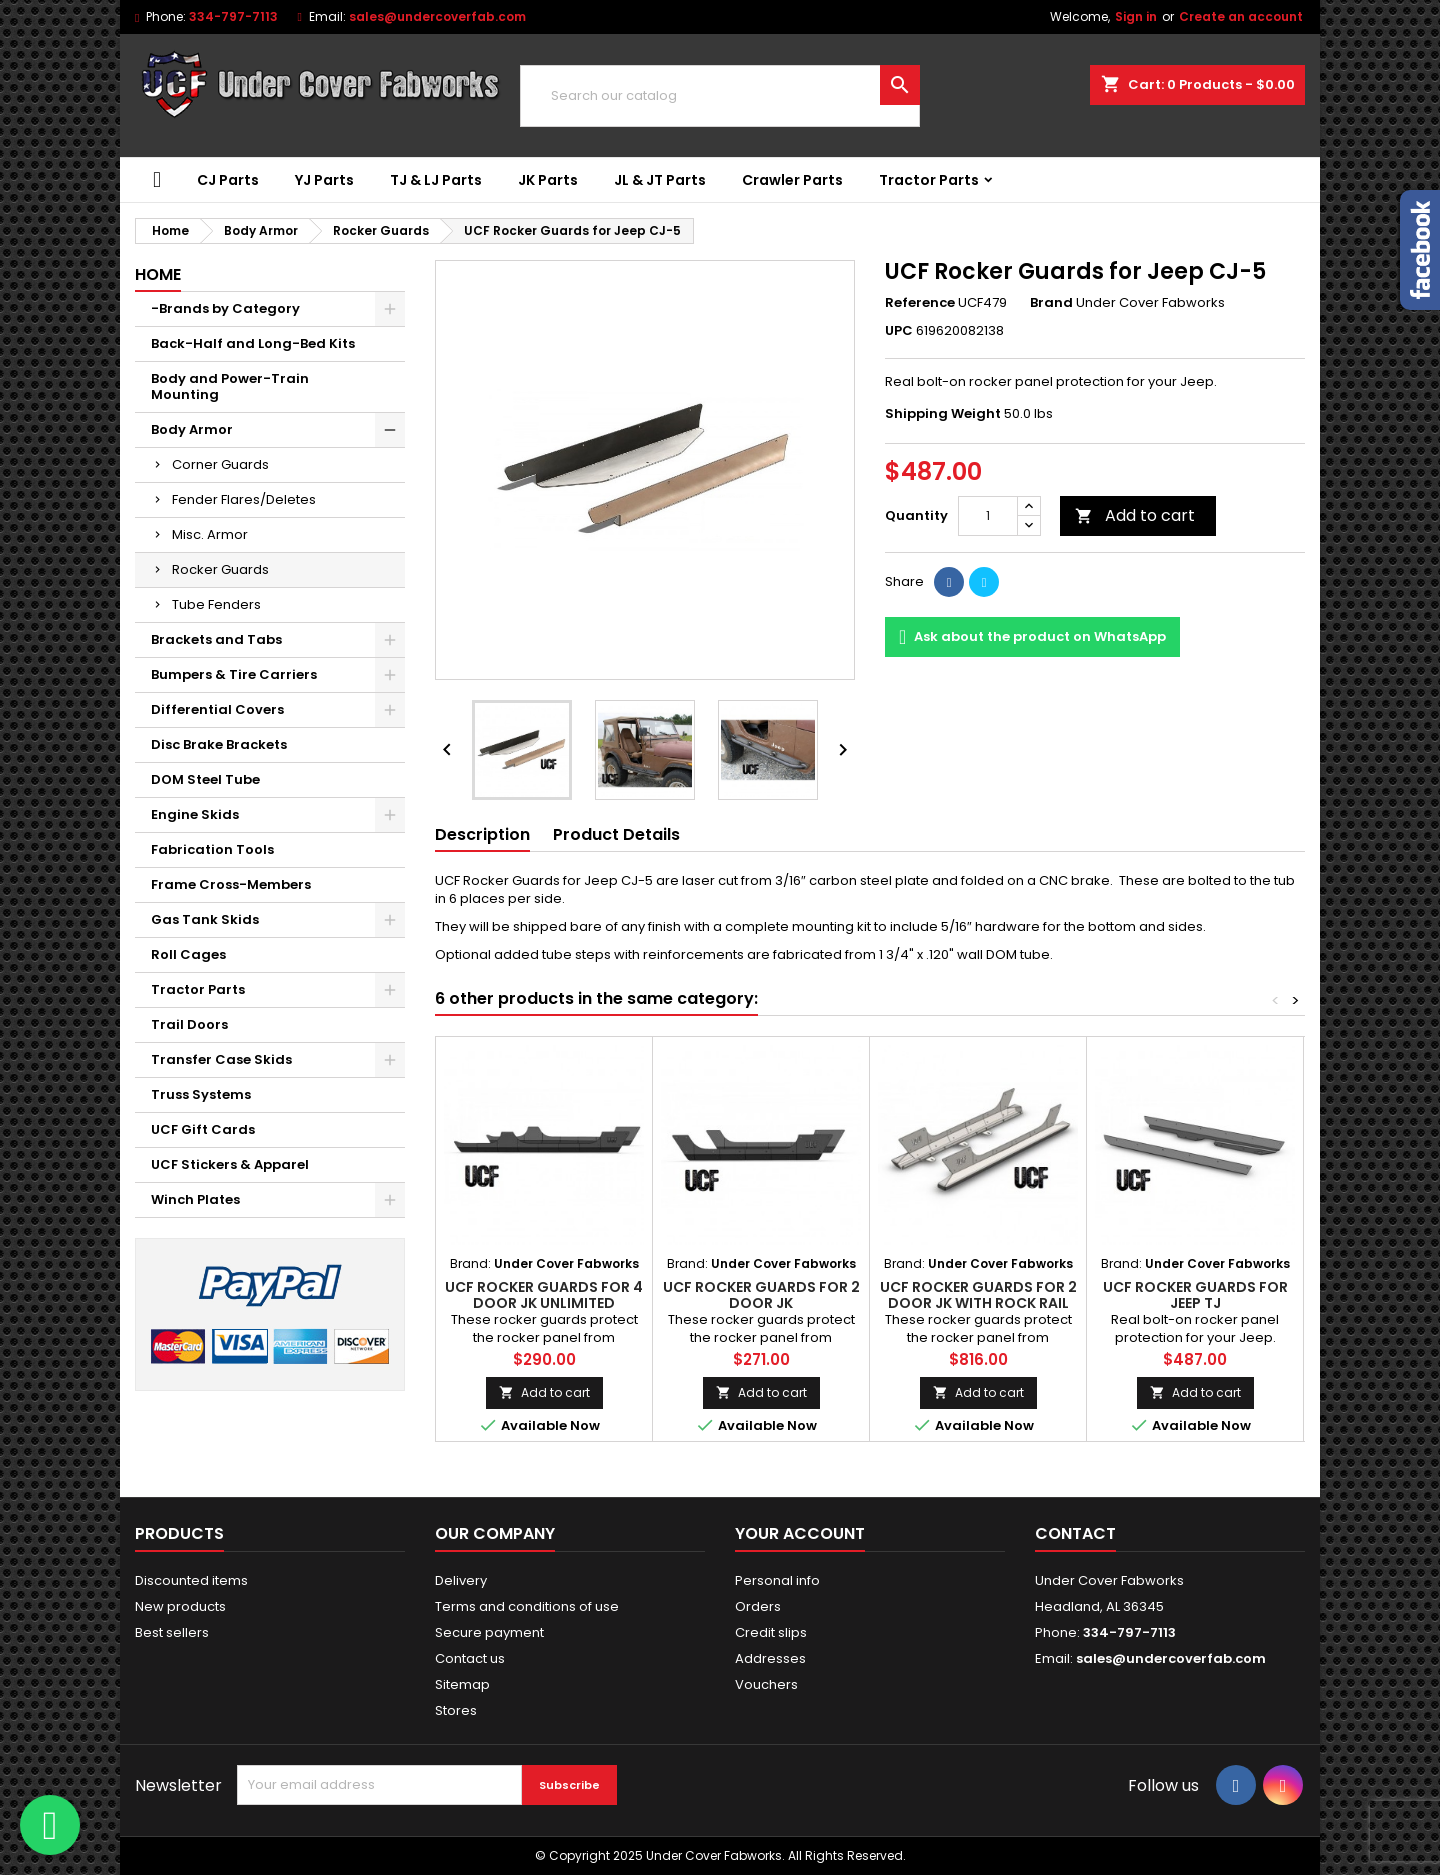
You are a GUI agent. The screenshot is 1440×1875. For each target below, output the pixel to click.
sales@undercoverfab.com (437, 16)
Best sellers (172, 1632)
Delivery (461, 1580)
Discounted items (191, 1580)
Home (158, 274)
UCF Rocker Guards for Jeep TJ (1195, 1295)
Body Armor (192, 429)
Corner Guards (220, 464)
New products (180, 1606)
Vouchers (766, 1684)
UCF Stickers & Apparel (230, 1164)
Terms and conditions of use (527, 1606)
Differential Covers (217, 709)
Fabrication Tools (212, 849)
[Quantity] (988, 516)
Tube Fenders (216, 604)
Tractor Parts (929, 180)
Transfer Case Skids (221, 1059)
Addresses (770, 1658)
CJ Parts (228, 180)
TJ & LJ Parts (436, 180)
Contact (1075, 1533)
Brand (1051, 303)
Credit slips (771, 1632)
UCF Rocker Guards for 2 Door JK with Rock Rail (978, 1295)
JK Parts (548, 180)
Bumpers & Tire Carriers (234, 674)
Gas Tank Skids (205, 919)
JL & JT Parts (660, 180)
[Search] (720, 96)
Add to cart (1135, 515)
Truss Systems (201, 1094)
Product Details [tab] (616, 834)
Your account (800, 1533)
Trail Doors (189, 1024)
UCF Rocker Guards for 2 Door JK (761, 1295)
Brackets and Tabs (216, 639)
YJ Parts (324, 180)
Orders (758, 1606)
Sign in (1136, 16)
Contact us (470, 1658)
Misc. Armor (210, 534)
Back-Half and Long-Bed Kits (253, 343)
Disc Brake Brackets (219, 744)
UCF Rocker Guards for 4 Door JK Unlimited (544, 1295)
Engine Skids (195, 814)
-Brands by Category (225, 308)
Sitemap (462, 1684)
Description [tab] (482, 834)
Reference (920, 303)
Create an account (1241, 16)
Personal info (777, 1580)
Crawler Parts (792, 180)
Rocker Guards (220, 569)
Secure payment (489, 1632)
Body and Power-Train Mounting (230, 386)
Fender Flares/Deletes (244, 499)
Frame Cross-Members (231, 884)
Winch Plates (195, 1199)
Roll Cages (188, 954)
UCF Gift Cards (203, 1129)
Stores (456, 1710)
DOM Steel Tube (205, 779)
